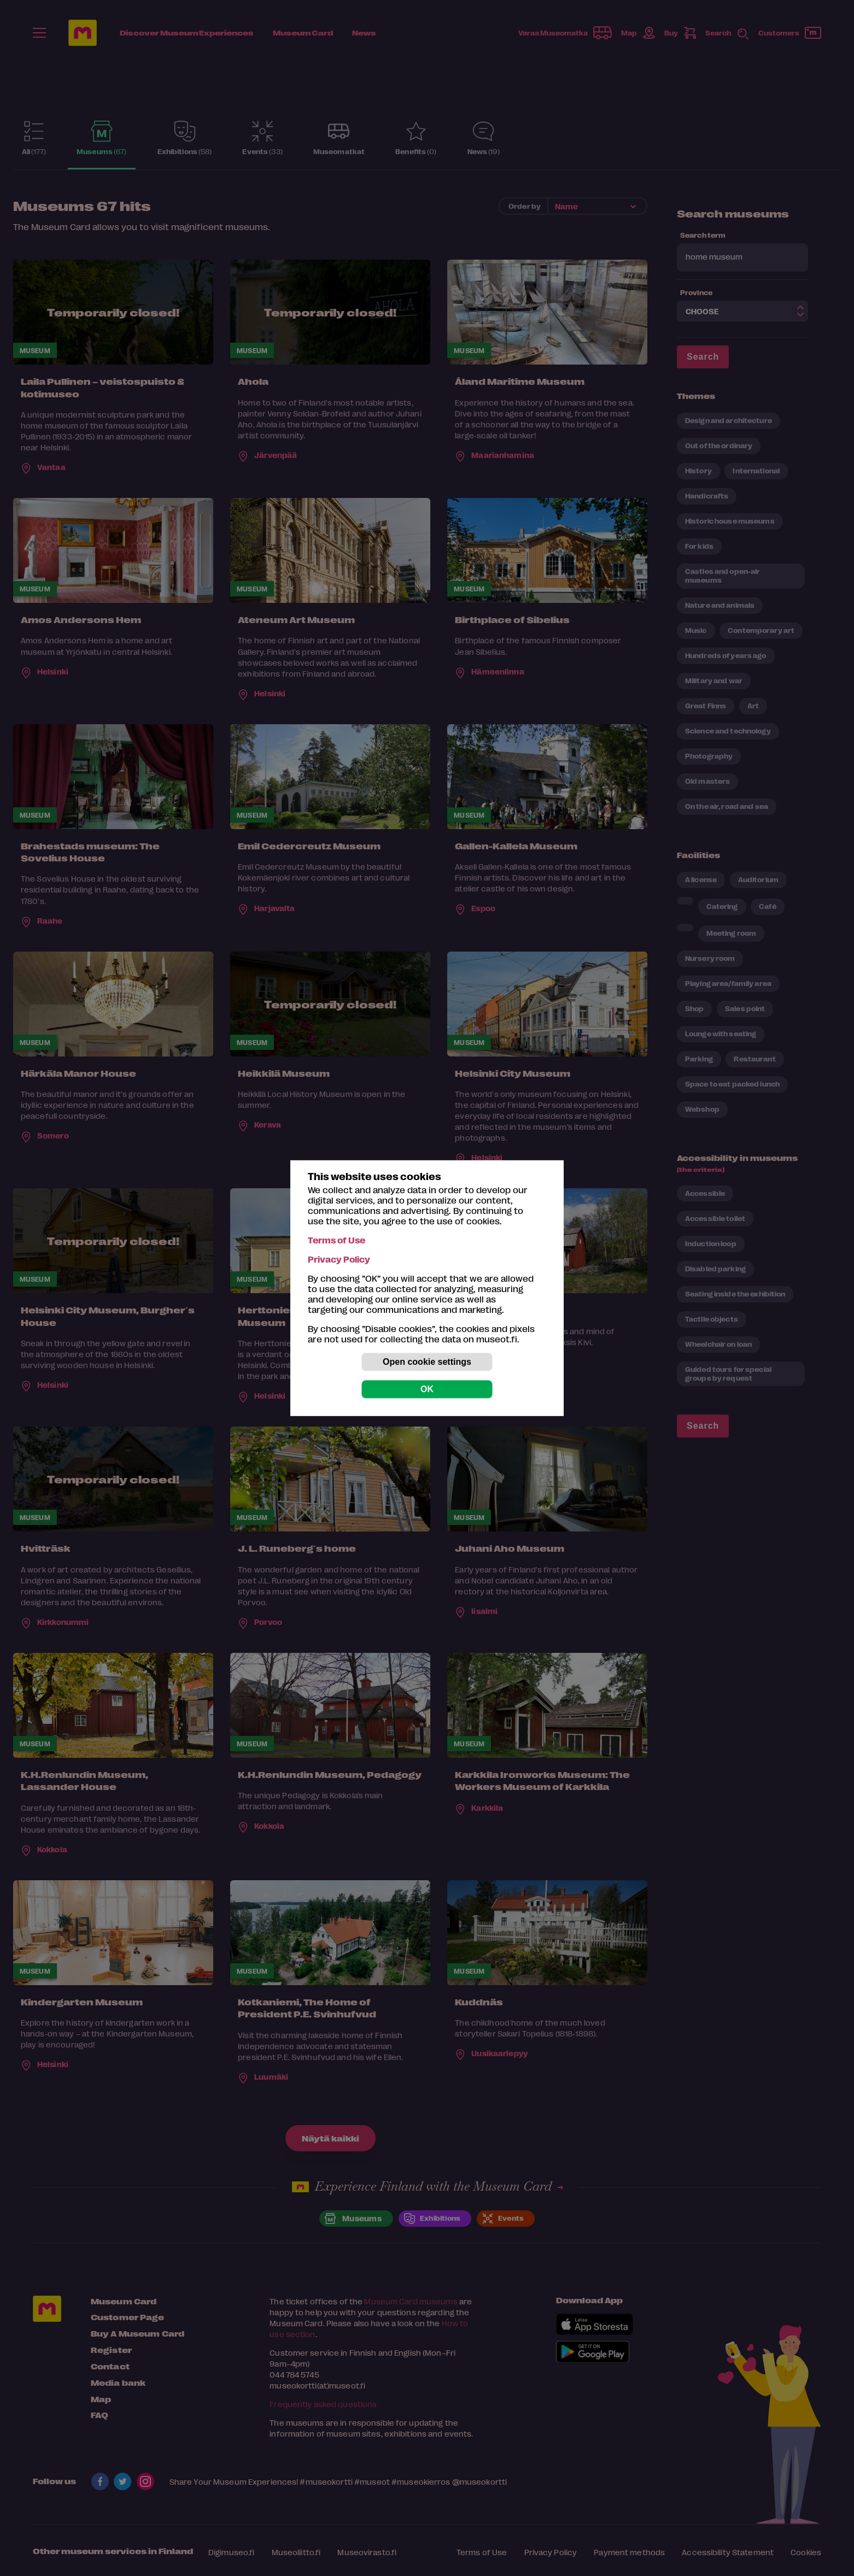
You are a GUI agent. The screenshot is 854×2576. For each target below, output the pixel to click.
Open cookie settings (427, 1361)
